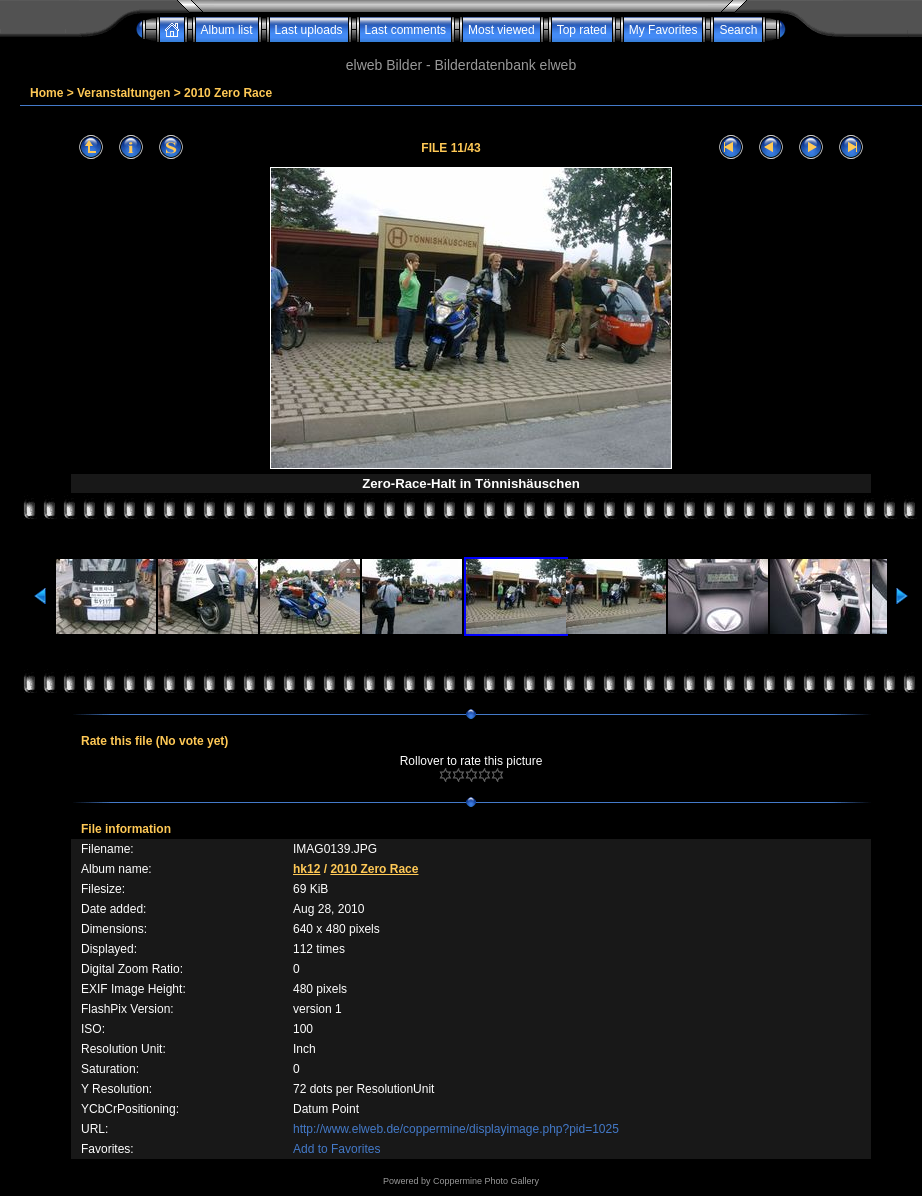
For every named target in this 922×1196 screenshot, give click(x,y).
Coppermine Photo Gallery (486, 1181)
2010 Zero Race (228, 93)
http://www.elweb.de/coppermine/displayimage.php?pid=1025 (456, 1129)
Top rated (582, 30)
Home (46, 93)
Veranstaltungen (123, 93)
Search (738, 30)
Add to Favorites (336, 1149)
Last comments (405, 30)
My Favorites (663, 30)
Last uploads (309, 30)
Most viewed (501, 30)
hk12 (306, 869)
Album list (227, 30)
